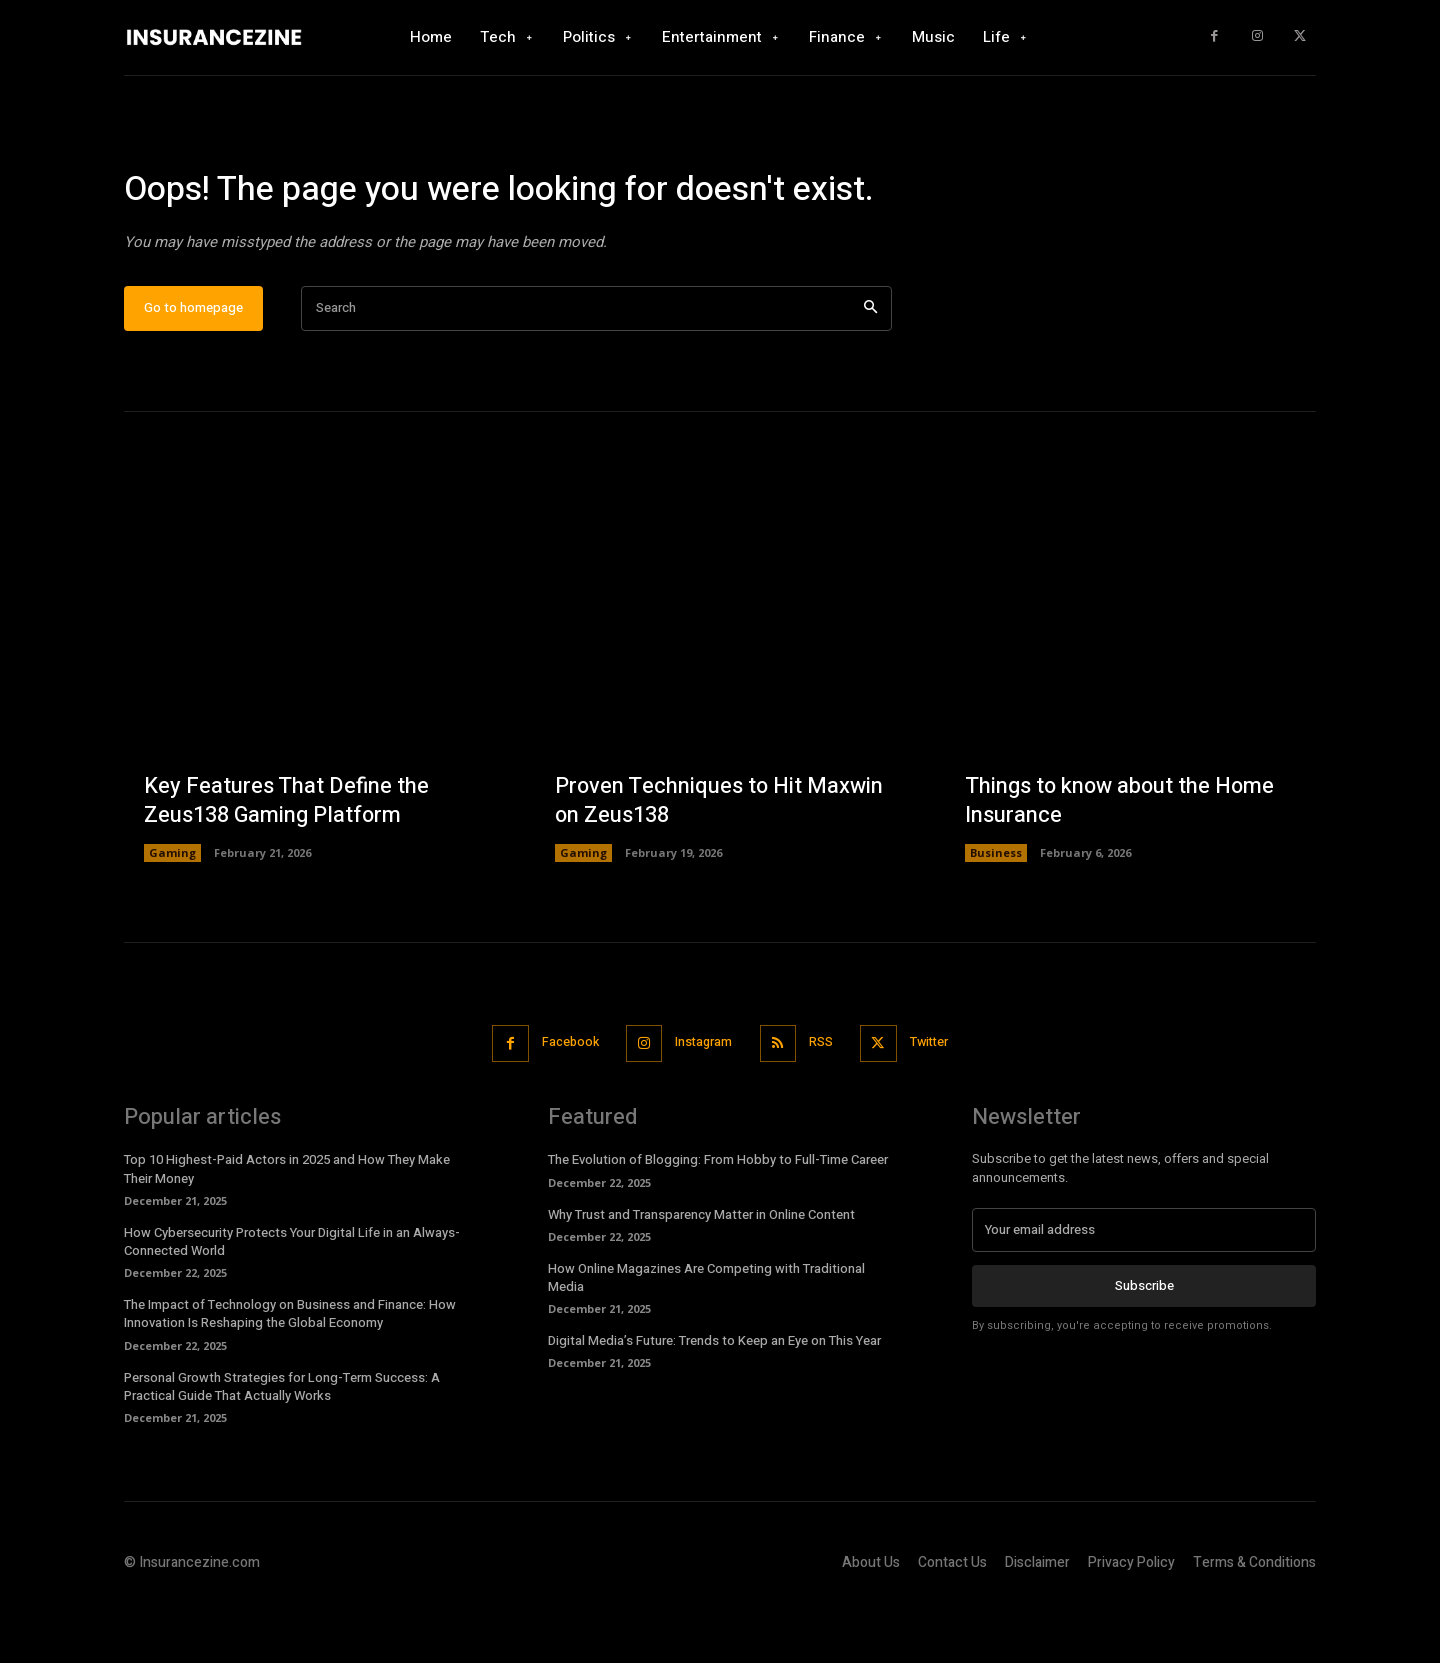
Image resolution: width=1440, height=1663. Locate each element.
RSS (825, 1100)
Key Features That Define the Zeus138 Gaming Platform (287, 859)
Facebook (562, 1100)
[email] (1144, 1288)
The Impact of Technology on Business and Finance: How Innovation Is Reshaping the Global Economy (290, 1371)
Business (996, 911)
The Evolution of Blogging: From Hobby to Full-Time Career (718, 1217)
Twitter (938, 1100)
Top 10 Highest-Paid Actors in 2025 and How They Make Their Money (287, 1226)
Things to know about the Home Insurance (1121, 859)
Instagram (702, 1100)
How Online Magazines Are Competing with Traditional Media (706, 1334)
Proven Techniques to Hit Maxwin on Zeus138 (720, 859)
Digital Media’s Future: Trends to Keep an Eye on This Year (714, 1398)
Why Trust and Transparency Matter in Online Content (701, 1271)
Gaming (172, 911)
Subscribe (1144, 1343)
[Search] (870, 366)
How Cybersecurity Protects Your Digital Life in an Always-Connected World (292, 1298)
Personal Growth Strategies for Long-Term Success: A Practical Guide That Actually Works (282, 1443)
